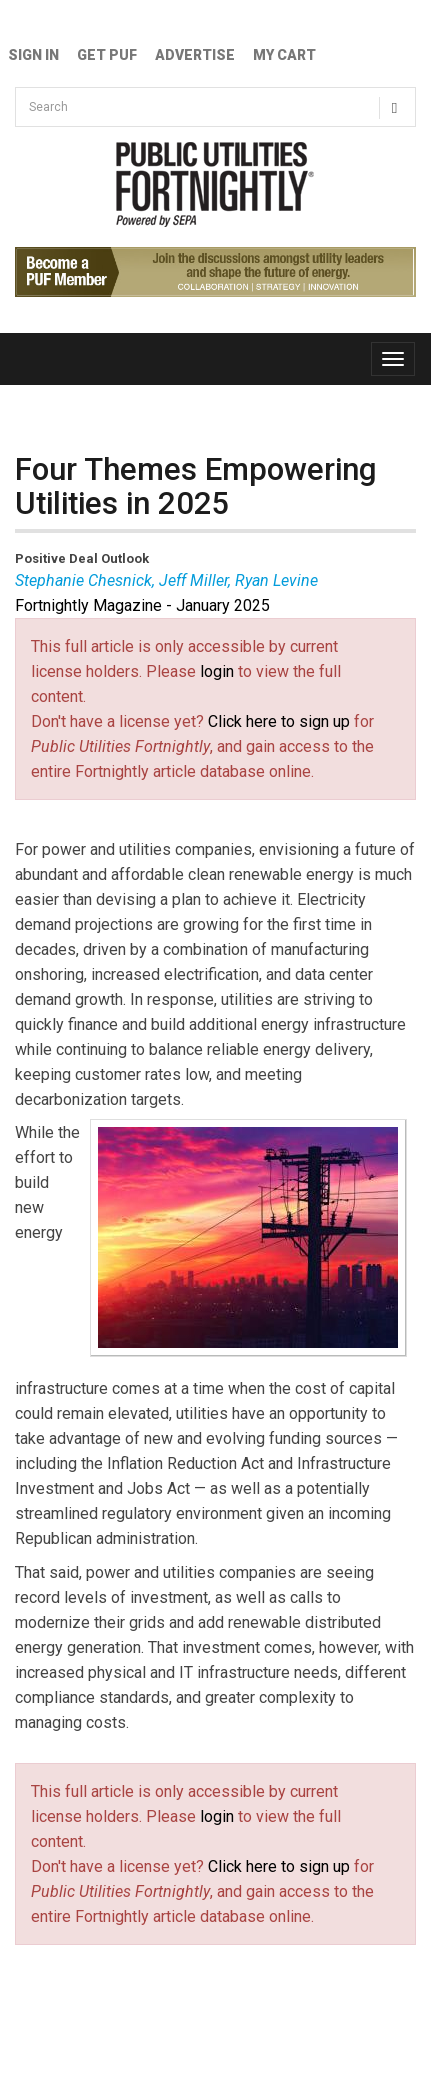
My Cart (284, 55)
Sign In (33, 55)
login (217, 671)
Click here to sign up (279, 721)
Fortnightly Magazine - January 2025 (142, 605)
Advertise (195, 55)
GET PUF (107, 55)
